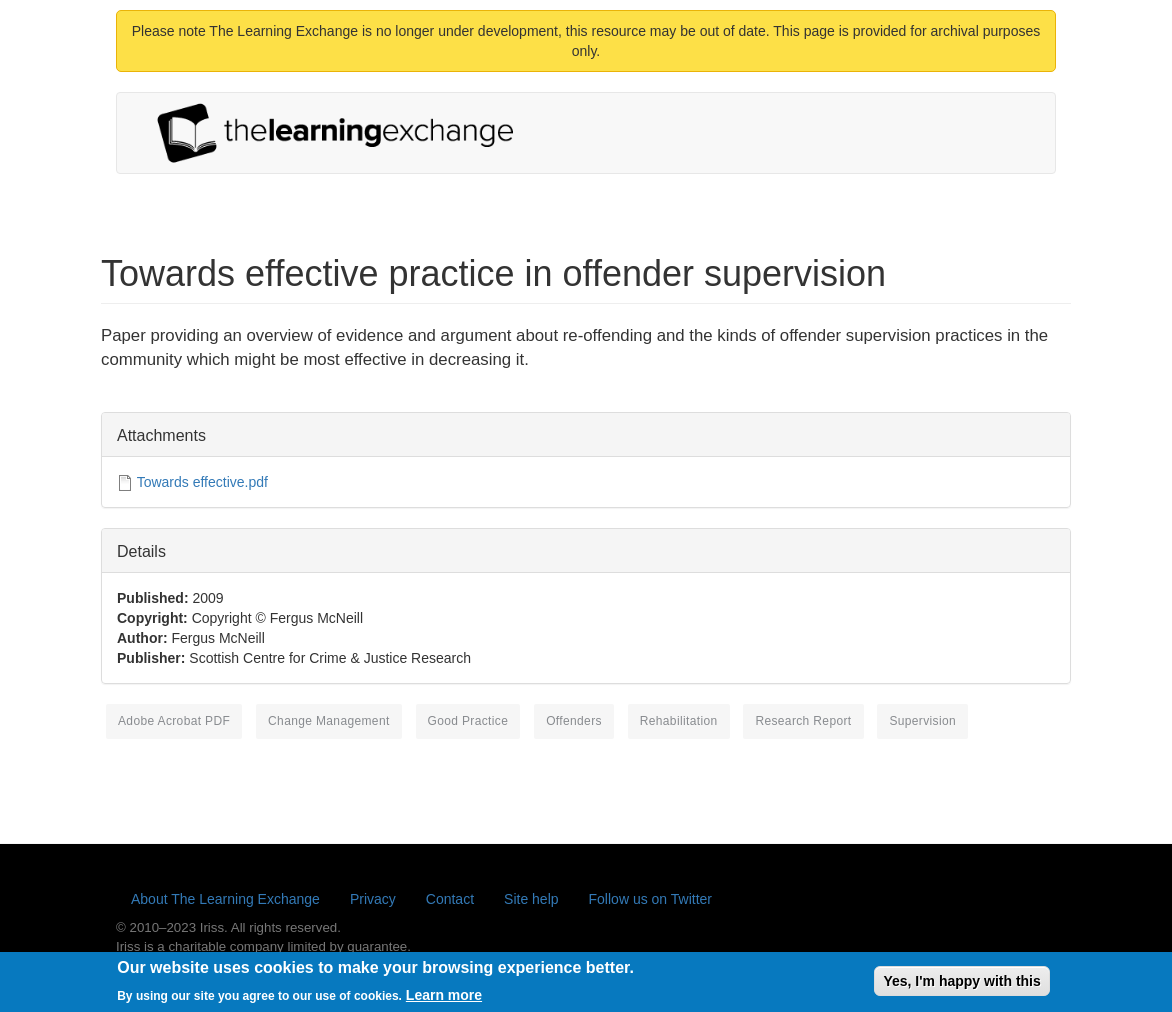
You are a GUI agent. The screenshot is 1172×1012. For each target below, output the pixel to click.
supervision (922, 721)
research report (803, 721)
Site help (531, 899)
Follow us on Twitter (650, 899)
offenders (574, 721)
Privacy (373, 899)
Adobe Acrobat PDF (174, 721)
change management (329, 721)
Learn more (444, 998)
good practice (468, 721)
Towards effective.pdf (202, 482)
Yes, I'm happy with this (961, 985)
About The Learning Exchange (225, 899)
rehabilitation (679, 721)
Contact (450, 899)
